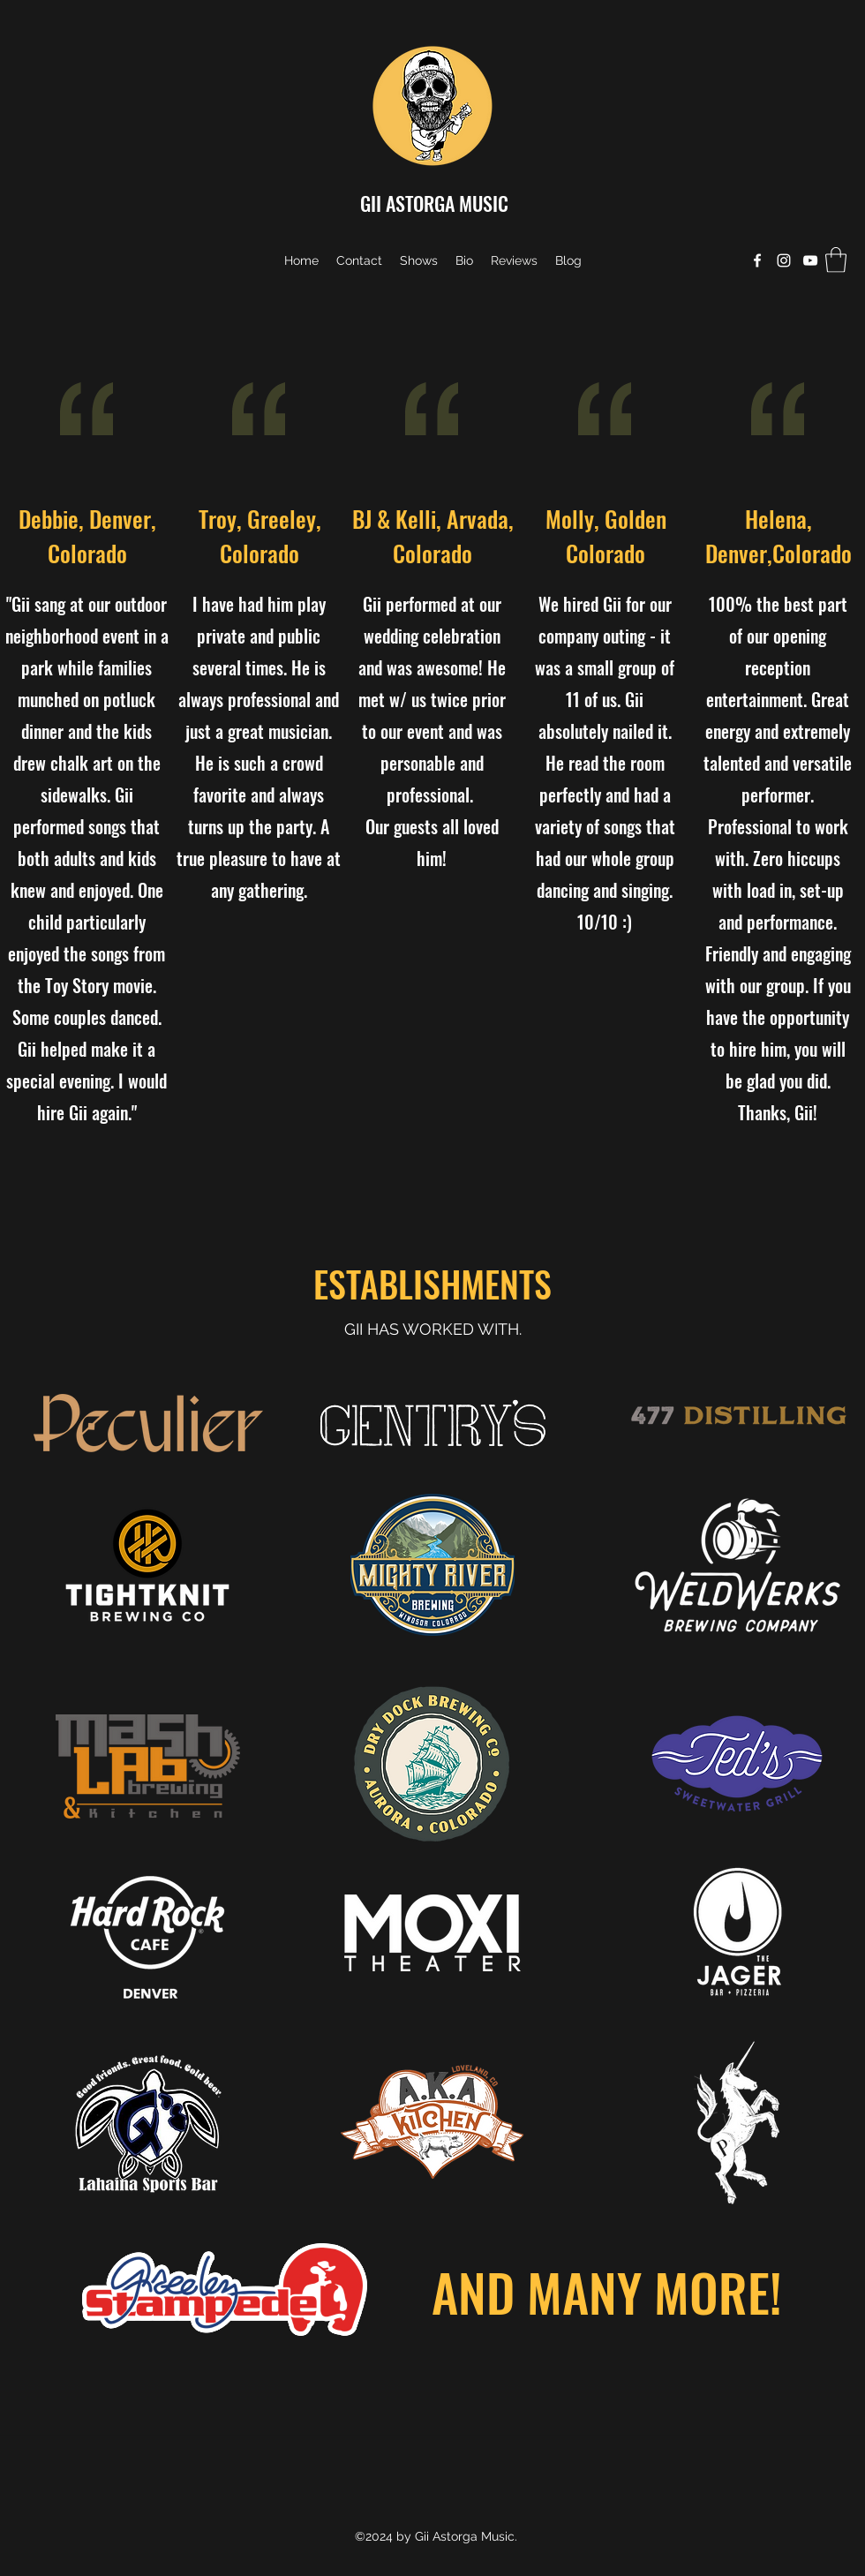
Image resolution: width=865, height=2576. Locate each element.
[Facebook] (757, 260)
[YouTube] (810, 260)
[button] (835, 260)
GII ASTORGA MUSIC (434, 203)
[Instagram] (784, 260)
